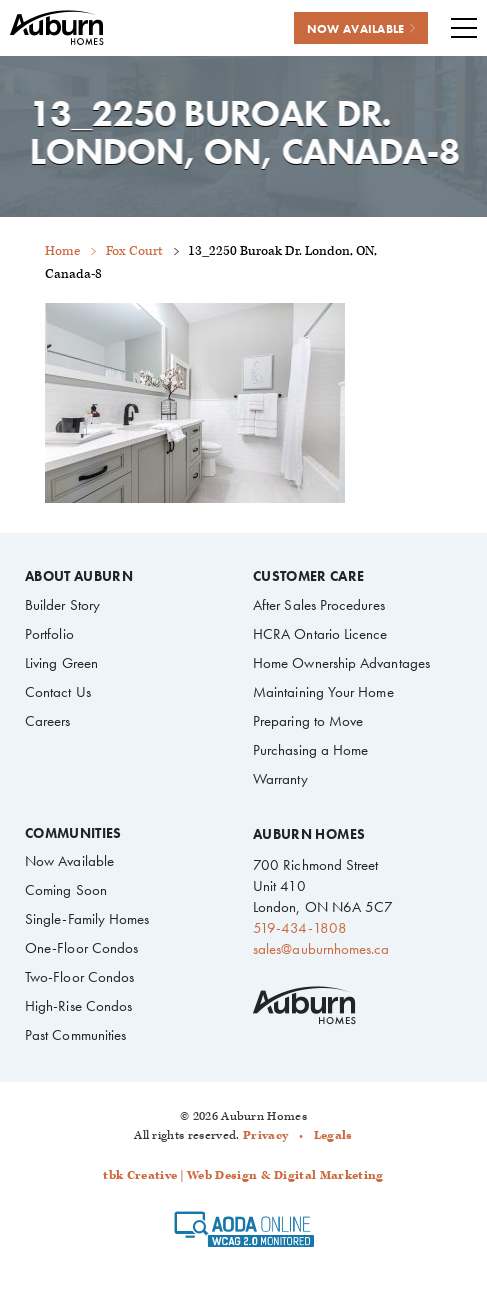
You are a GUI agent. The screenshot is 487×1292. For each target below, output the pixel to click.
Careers (48, 721)
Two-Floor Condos (79, 977)
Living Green (61, 663)
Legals (333, 1135)
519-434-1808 (300, 928)
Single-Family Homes (87, 919)
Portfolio (49, 634)
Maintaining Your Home (323, 692)
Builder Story (62, 605)
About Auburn (79, 577)
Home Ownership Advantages (341, 663)
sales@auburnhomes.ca (321, 949)
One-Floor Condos (81, 948)
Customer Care (308, 577)
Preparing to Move (308, 721)
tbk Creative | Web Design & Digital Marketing (243, 1175)
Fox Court (134, 251)
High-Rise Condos (78, 1006)
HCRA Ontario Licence (320, 634)
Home (62, 251)
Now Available (69, 861)
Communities (73, 834)
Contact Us (58, 692)
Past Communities (75, 1035)
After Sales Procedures (319, 605)
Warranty (280, 779)
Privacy (265, 1135)
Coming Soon (66, 890)
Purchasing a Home (310, 750)
